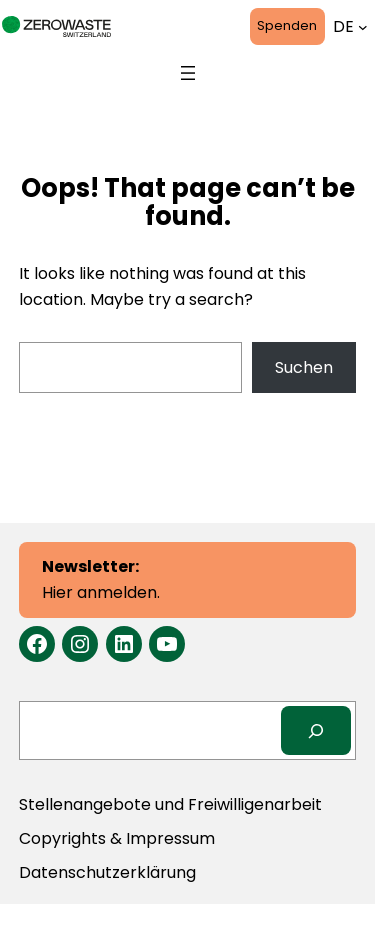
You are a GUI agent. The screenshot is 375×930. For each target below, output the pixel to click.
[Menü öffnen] (188, 73)
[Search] (316, 730)
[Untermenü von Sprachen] (363, 27)
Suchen (304, 367)
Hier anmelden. (101, 579)
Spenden (287, 25)
